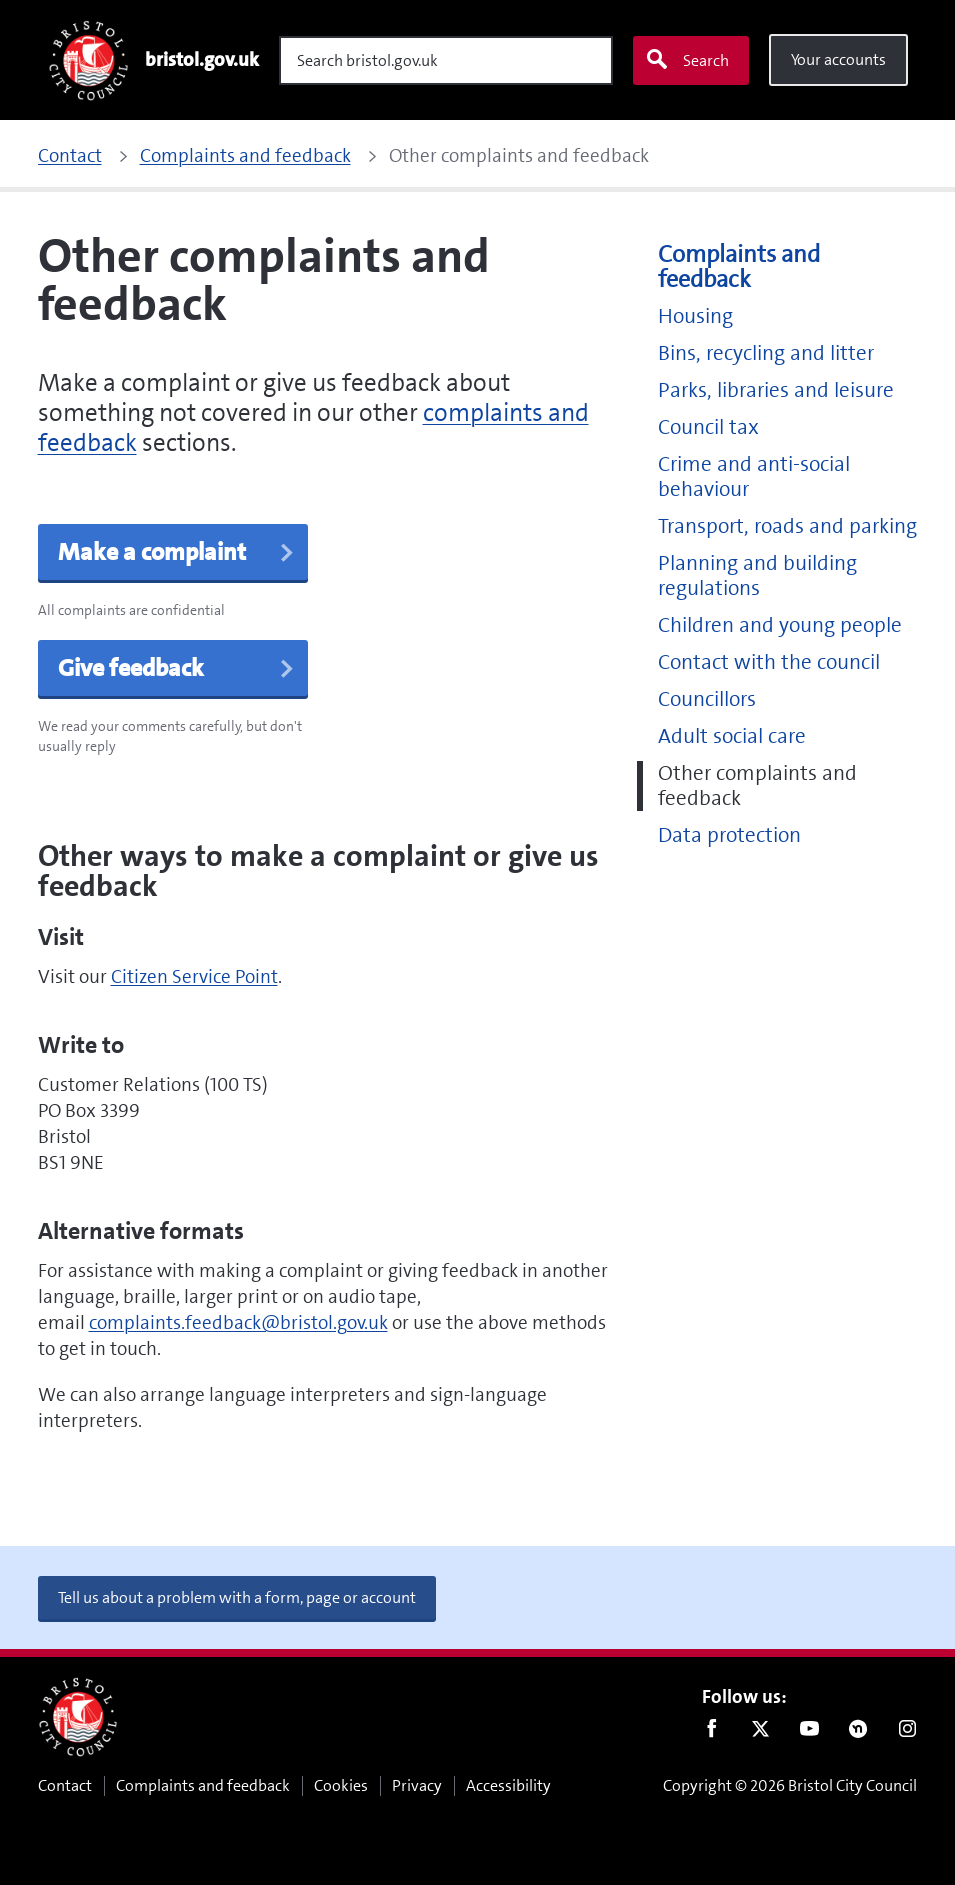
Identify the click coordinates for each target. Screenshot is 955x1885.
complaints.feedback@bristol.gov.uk (238, 1322)
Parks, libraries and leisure (776, 390)
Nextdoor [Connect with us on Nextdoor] (858, 1733)
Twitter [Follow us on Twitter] (760, 1733)
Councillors (707, 699)
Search (687, 60)
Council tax (708, 427)
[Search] (446, 60)
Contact (65, 1785)
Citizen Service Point (194, 976)
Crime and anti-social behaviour (754, 477)
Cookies (341, 1785)
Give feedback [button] (177, 668)
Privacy (417, 1785)
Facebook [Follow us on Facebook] (711, 1733)
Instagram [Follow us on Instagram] (907, 1733)
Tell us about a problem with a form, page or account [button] (237, 1597)
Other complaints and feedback (757, 786)
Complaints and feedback (739, 267)
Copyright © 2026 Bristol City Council (790, 1785)
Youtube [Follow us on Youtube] (809, 1733)
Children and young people (780, 625)
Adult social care (732, 736)
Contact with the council (769, 662)
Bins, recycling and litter (766, 353)
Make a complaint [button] (177, 552)
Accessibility (508, 1785)
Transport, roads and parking (787, 526)
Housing (695, 316)
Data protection (729, 835)
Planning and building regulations (757, 576)
